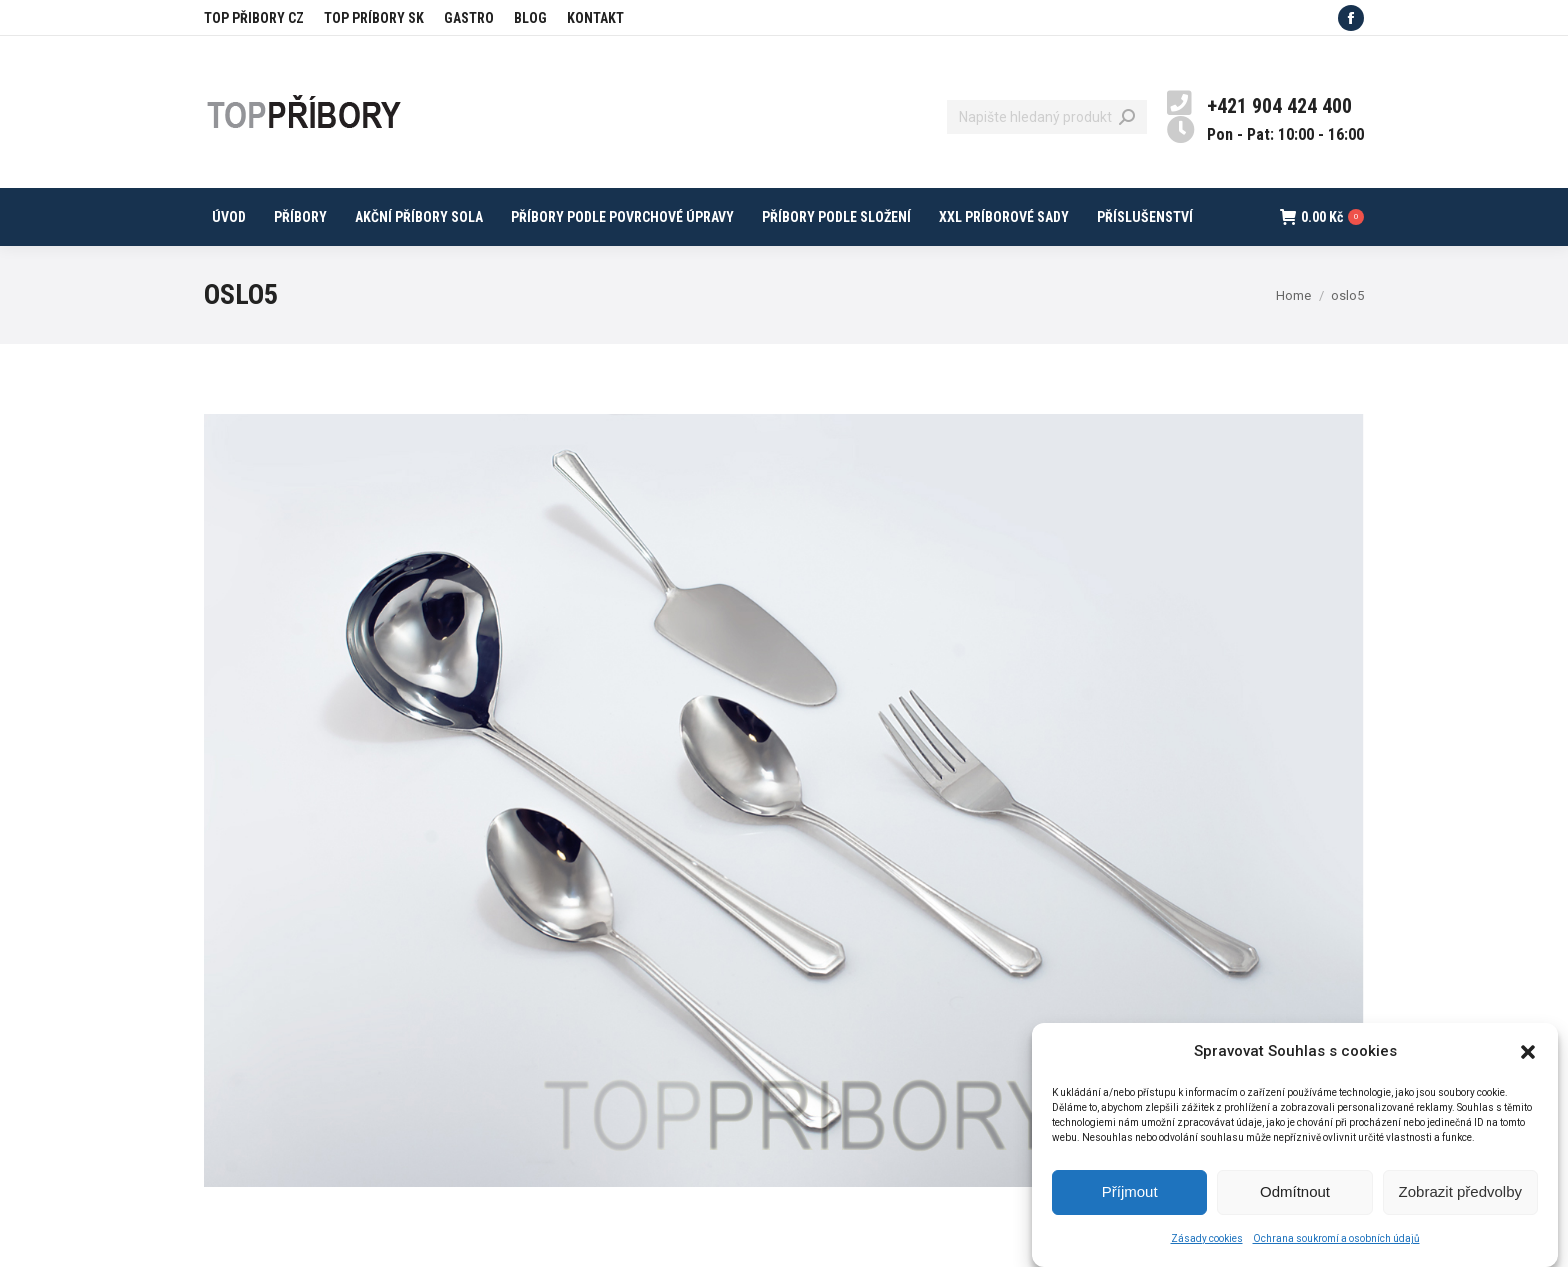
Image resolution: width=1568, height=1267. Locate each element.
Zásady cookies (1207, 1248)
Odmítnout (1295, 1202)
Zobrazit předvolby (1460, 1202)
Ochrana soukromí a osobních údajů (1336, 1248)
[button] (1528, 1062)
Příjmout (1130, 1202)
